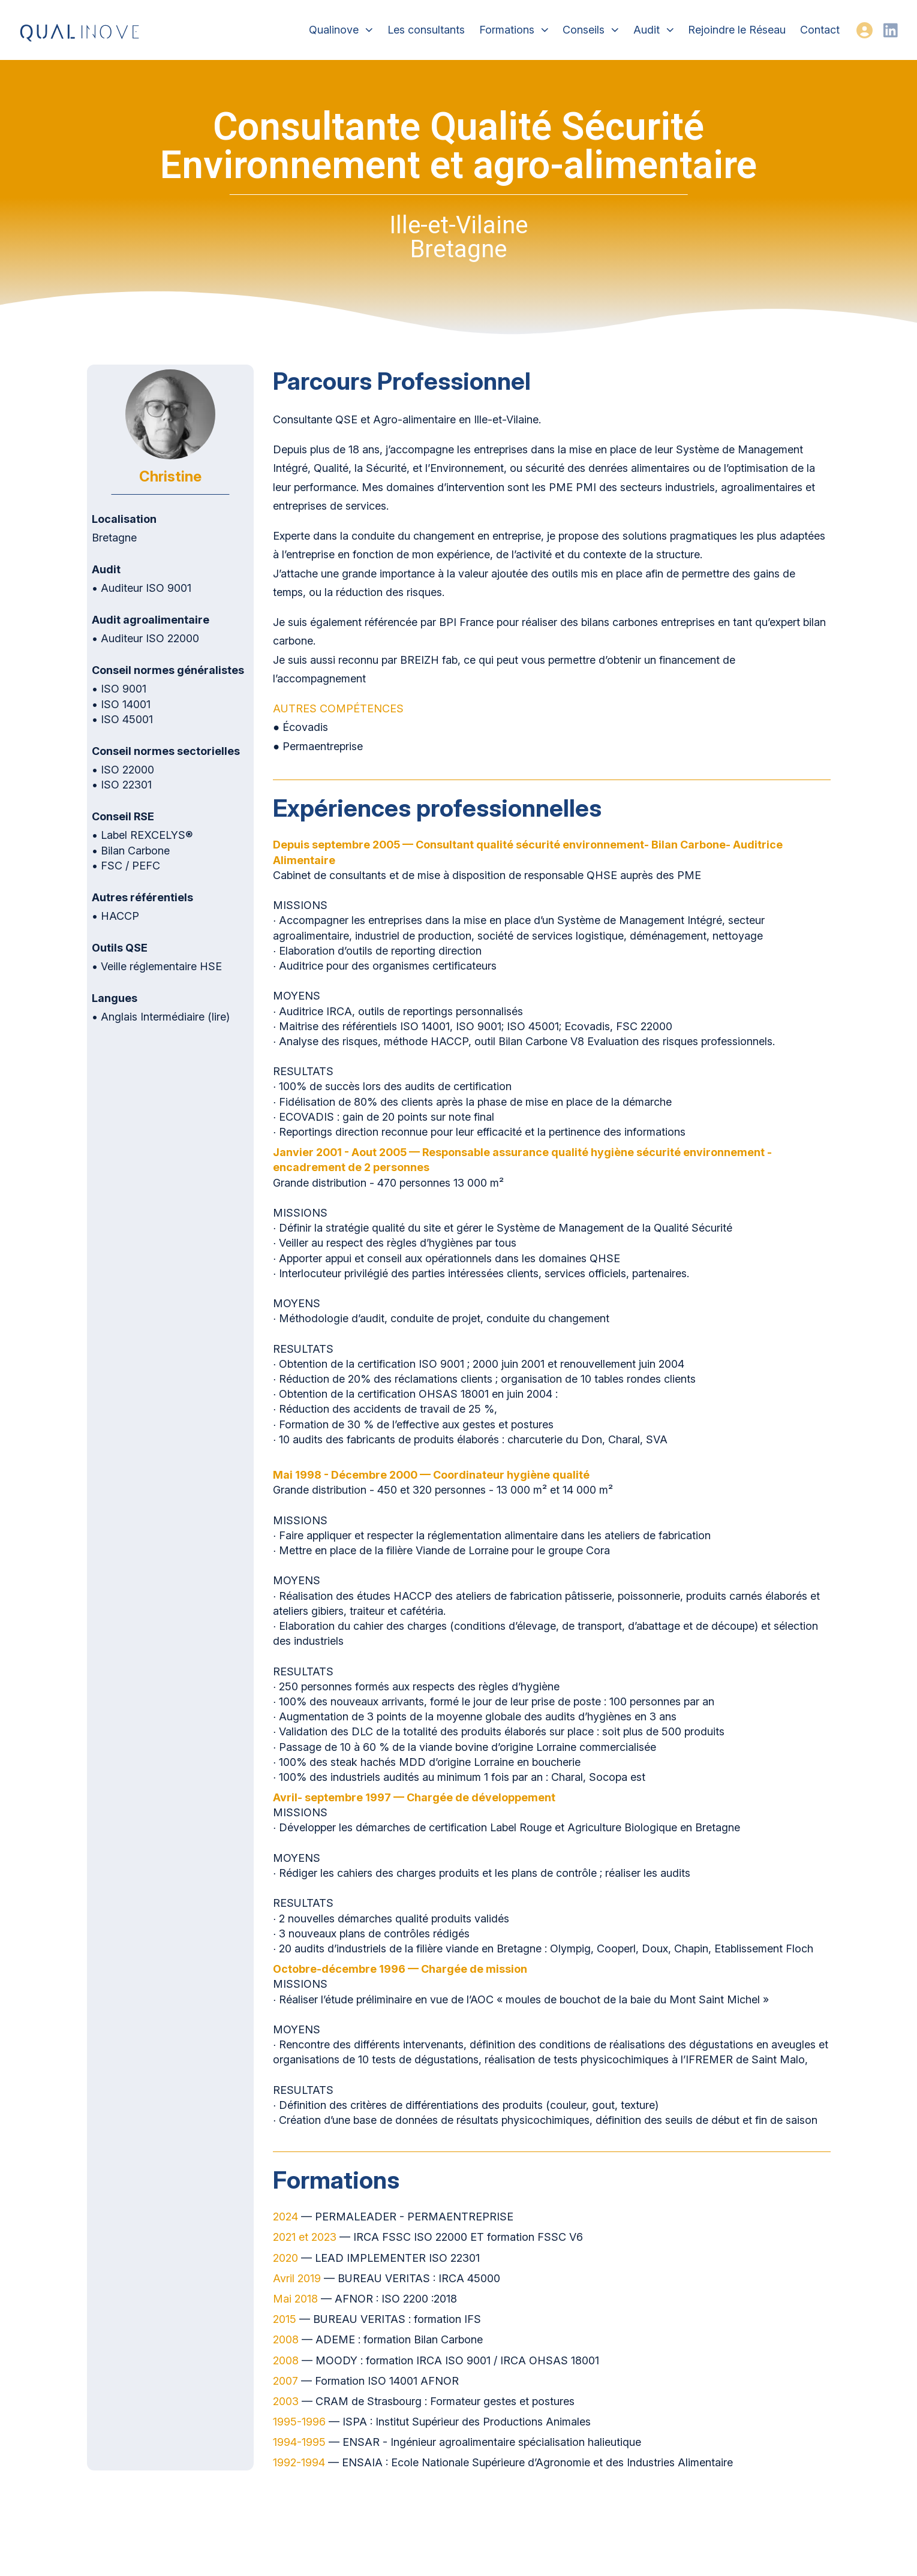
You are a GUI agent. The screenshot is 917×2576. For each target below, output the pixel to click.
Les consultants (426, 29)
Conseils (591, 29)
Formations (514, 29)
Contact (820, 29)
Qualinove (341, 29)
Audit (653, 29)
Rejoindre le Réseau (737, 29)
